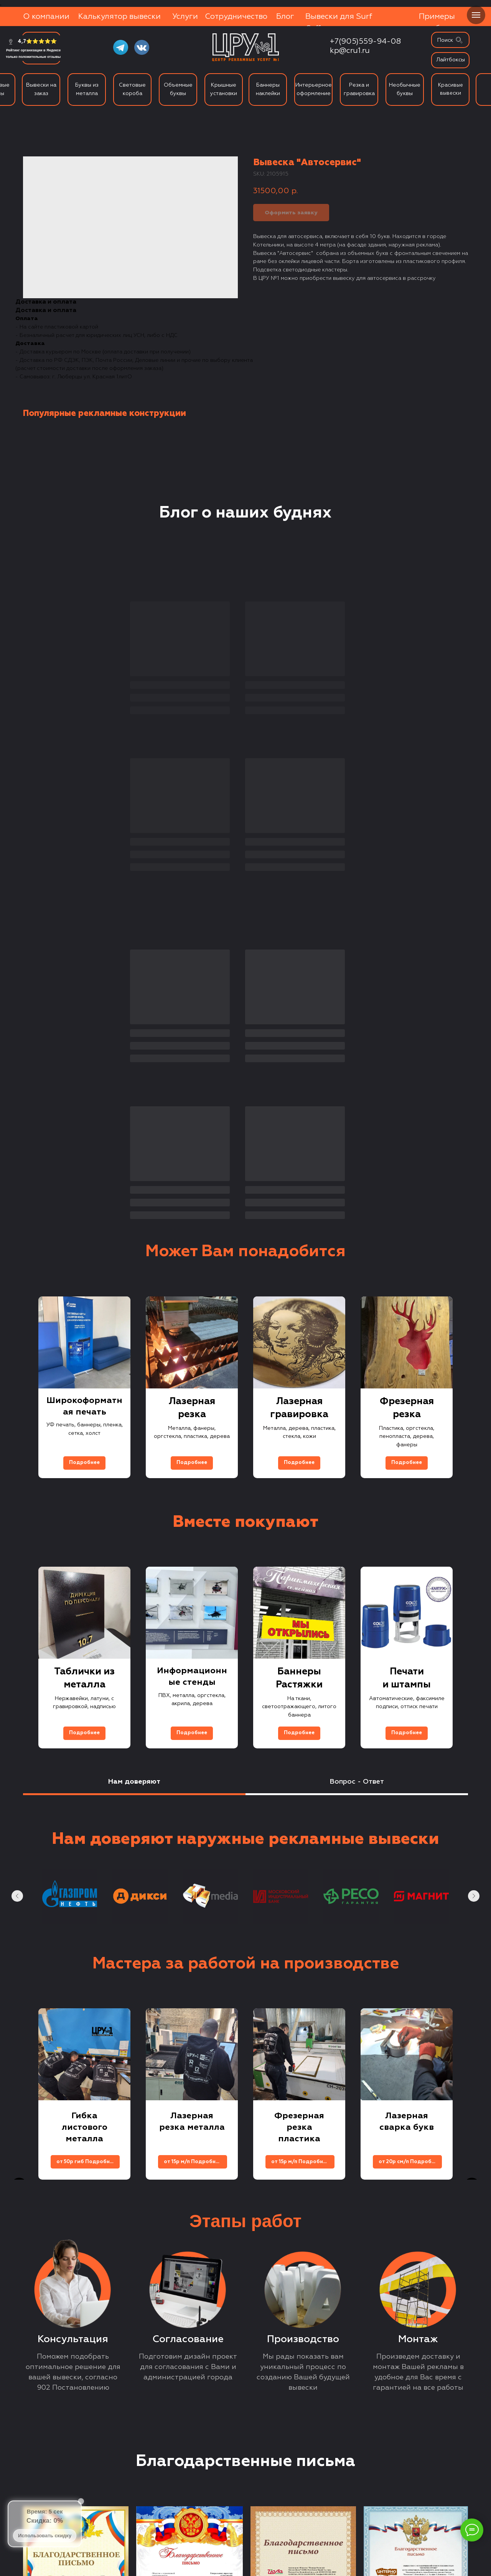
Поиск (445, 40)
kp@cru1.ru (350, 50)
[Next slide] (471, 1073)
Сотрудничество (236, 16)
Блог (285, 16)
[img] (459, 40)
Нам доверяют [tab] (134, 1468)
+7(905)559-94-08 (365, 41)
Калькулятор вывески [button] (119, 16)
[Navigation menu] (476, 15)
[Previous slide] (19, 1073)
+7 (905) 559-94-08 (104, 2460)
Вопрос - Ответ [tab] (357, 1468)
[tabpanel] (245, 1558)
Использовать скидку (44, 2535)
